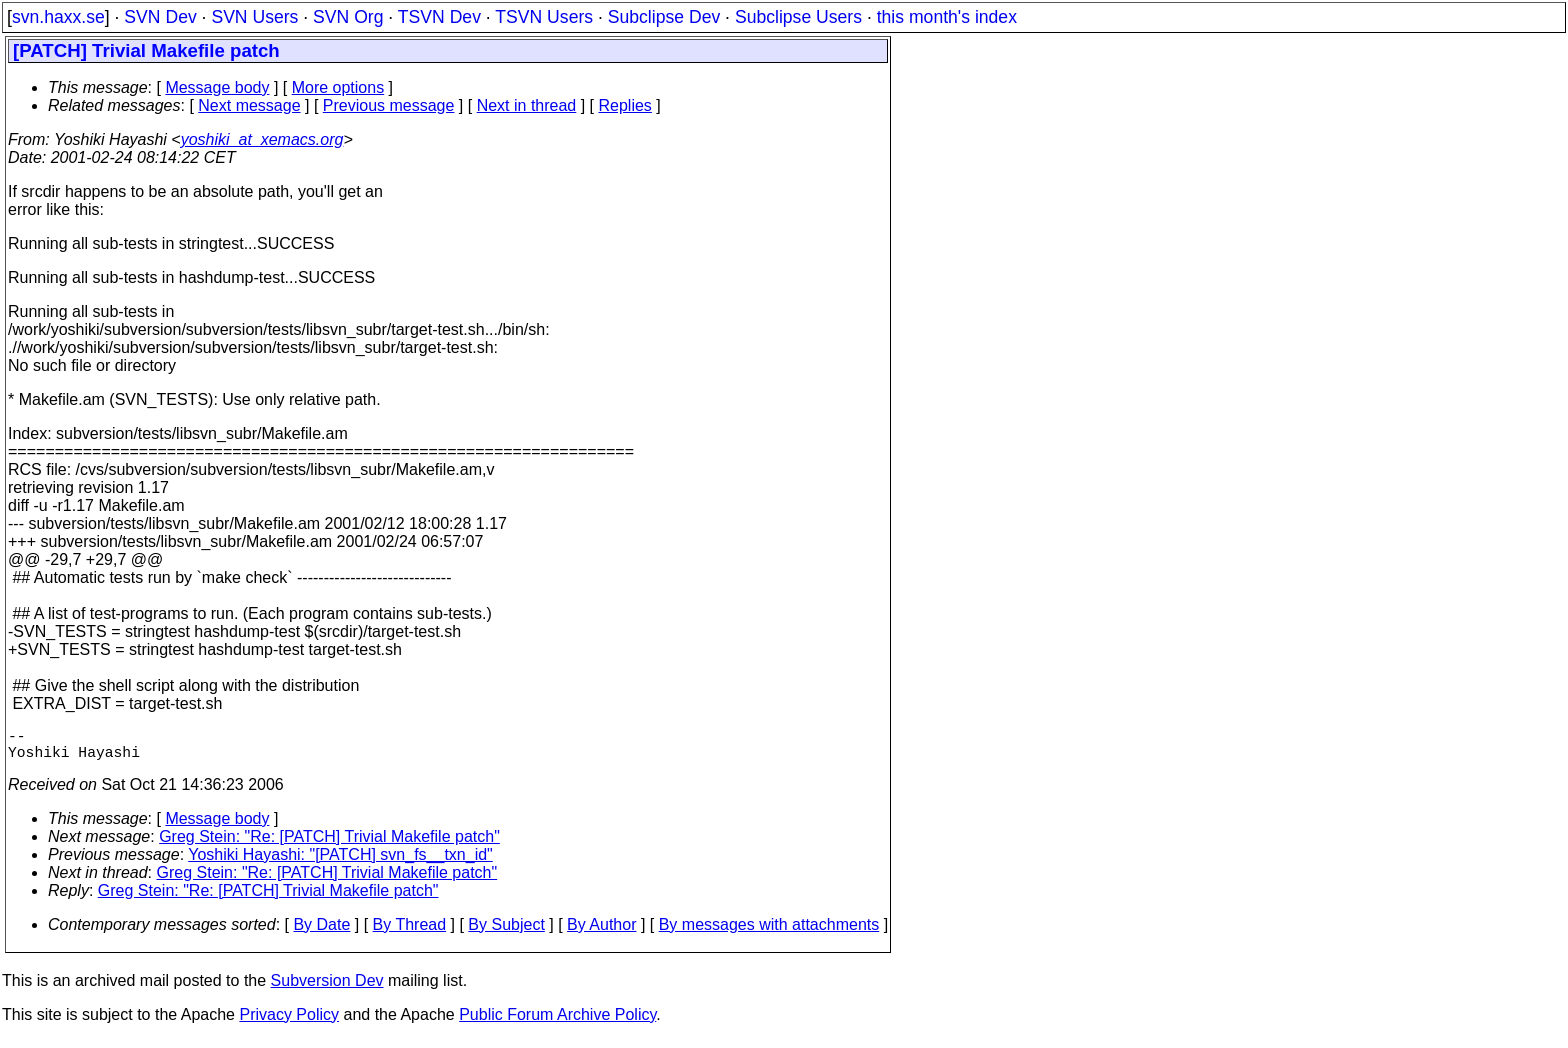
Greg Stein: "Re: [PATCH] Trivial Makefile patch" (329, 844)
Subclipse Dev (664, 17)
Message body (217, 87)
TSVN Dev (439, 17)
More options (338, 87)
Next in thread (527, 105)
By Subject (506, 932)
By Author (601, 932)
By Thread (410, 932)
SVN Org (348, 17)
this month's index (947, 17)
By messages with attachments (769, 932)
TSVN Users (544, 17)
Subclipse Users (798, 17)
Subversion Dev (327, 988)
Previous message (389, 105)
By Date (321, 932)
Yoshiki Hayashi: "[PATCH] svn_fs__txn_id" (340, 862)
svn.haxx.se (58, 17)
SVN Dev (160, 17)
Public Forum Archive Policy (557, 1022)
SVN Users (254, 17)
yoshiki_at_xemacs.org (262, 139)
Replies (625, 105)
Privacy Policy (289, 1022)
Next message (249, 105)
